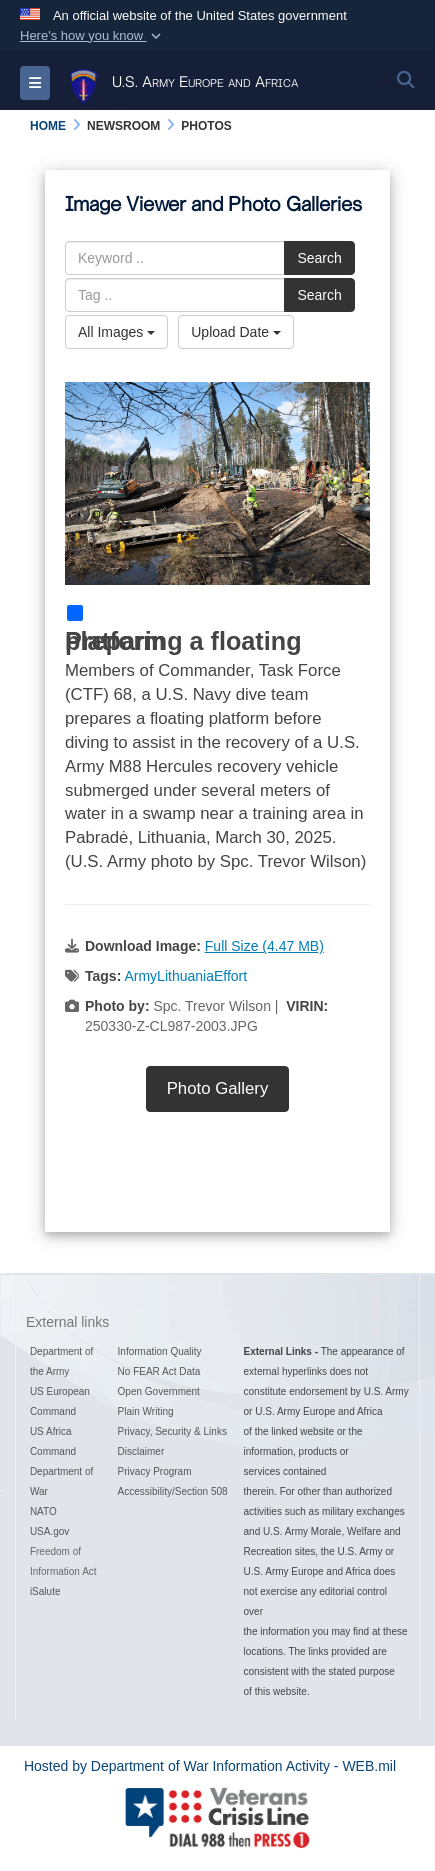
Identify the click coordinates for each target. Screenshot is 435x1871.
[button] (92, 36)
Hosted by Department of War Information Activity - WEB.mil (210, 1766)
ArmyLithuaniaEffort (185, 976)
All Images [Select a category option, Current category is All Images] (116, 332)
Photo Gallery (218, 1088)
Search (319, 258)
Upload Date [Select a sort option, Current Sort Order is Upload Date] (236, 332)
